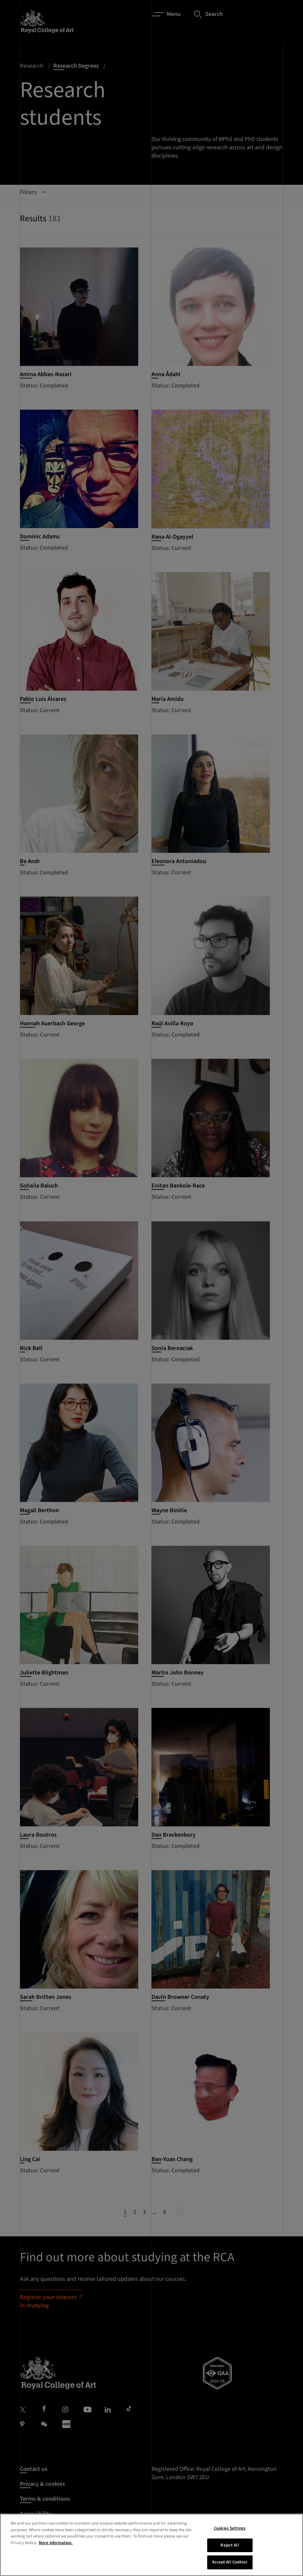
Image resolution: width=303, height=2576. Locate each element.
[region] (151, 2545)
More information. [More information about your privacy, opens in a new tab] (56, 2543)
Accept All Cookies (229, 2562)
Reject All (229, 2545)
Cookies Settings (230, 2528)
